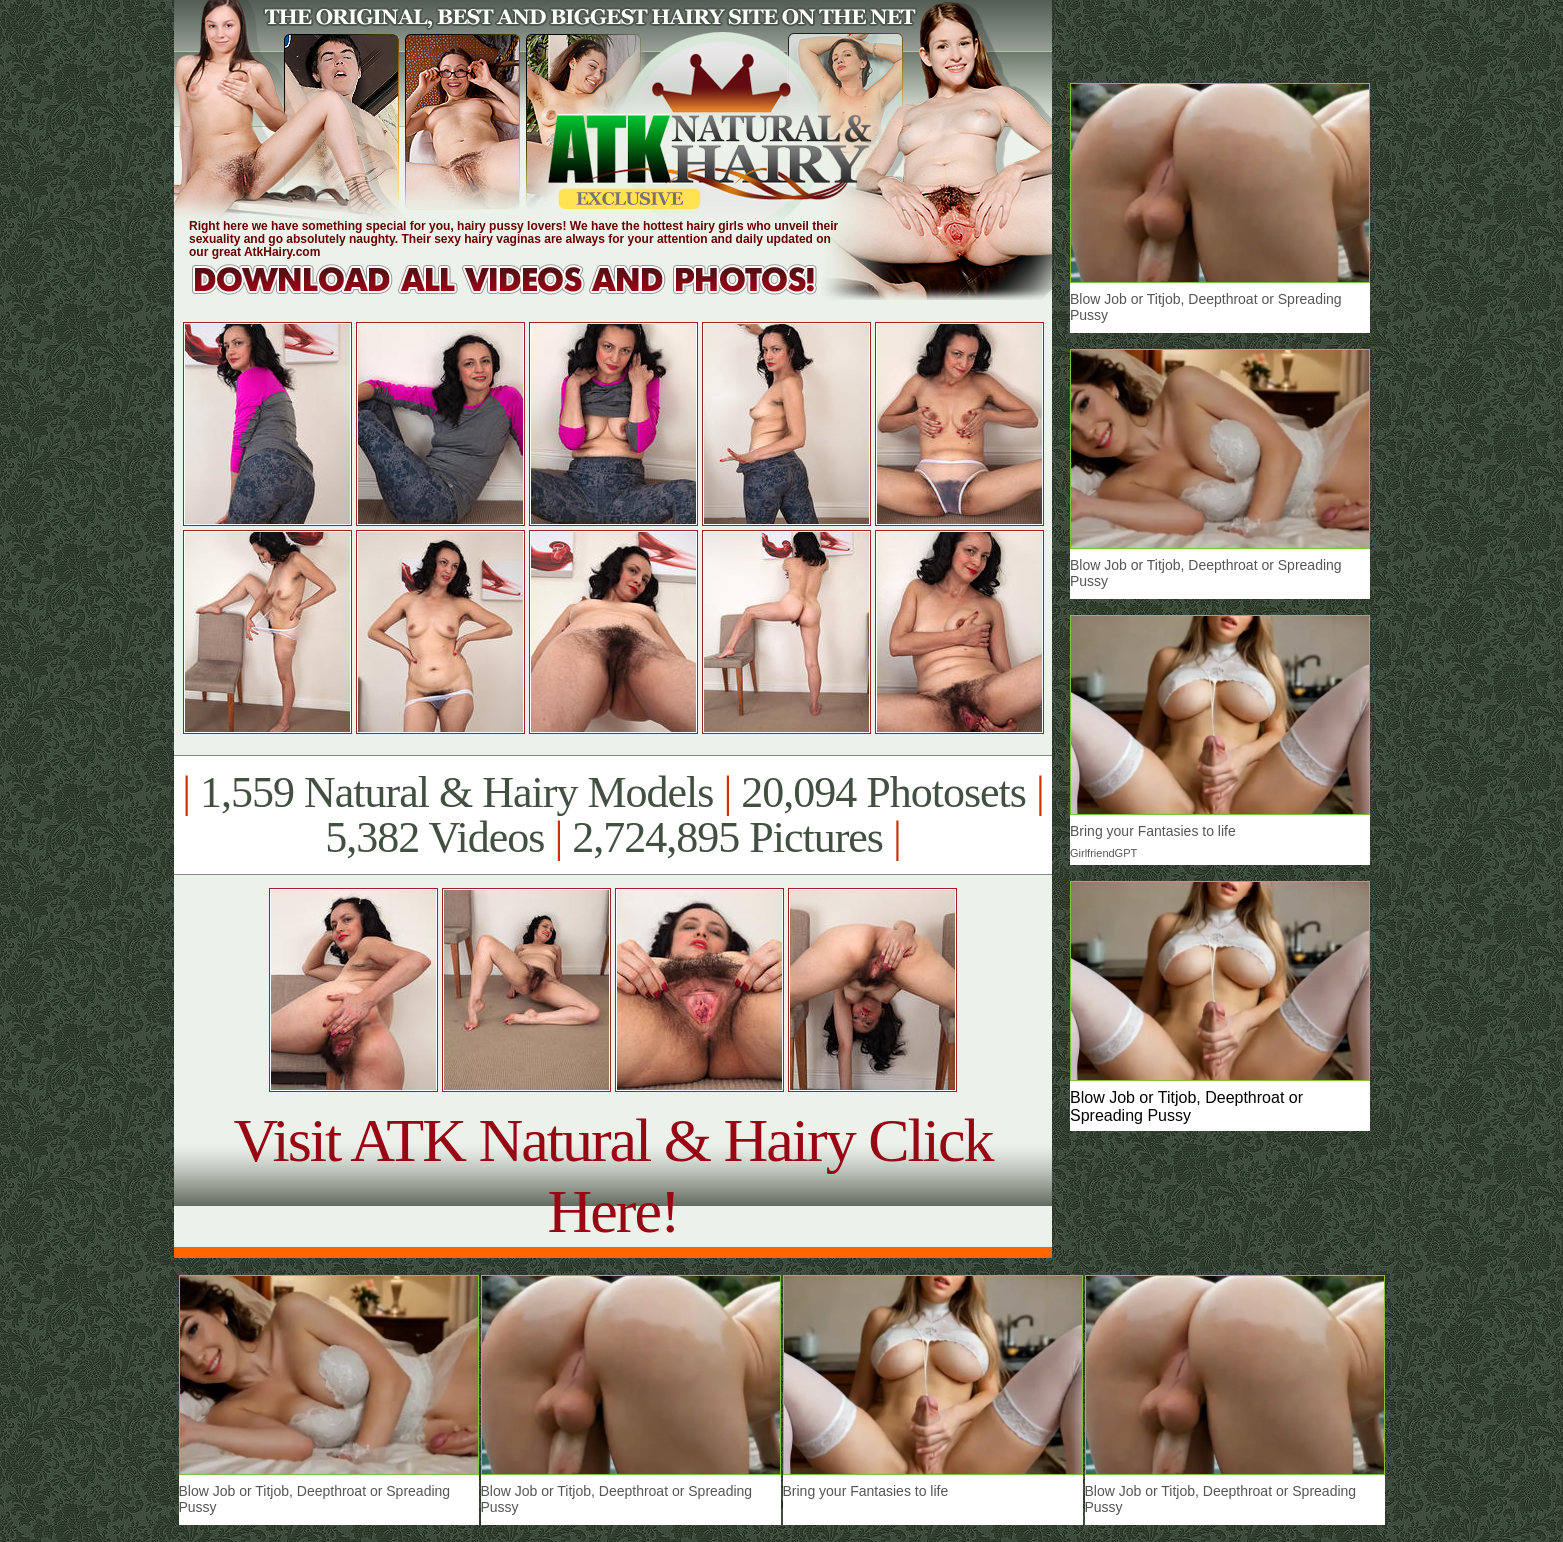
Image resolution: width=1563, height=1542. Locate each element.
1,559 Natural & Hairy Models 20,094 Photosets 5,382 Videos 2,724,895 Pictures (612, 815)
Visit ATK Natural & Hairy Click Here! (612, 1175)
